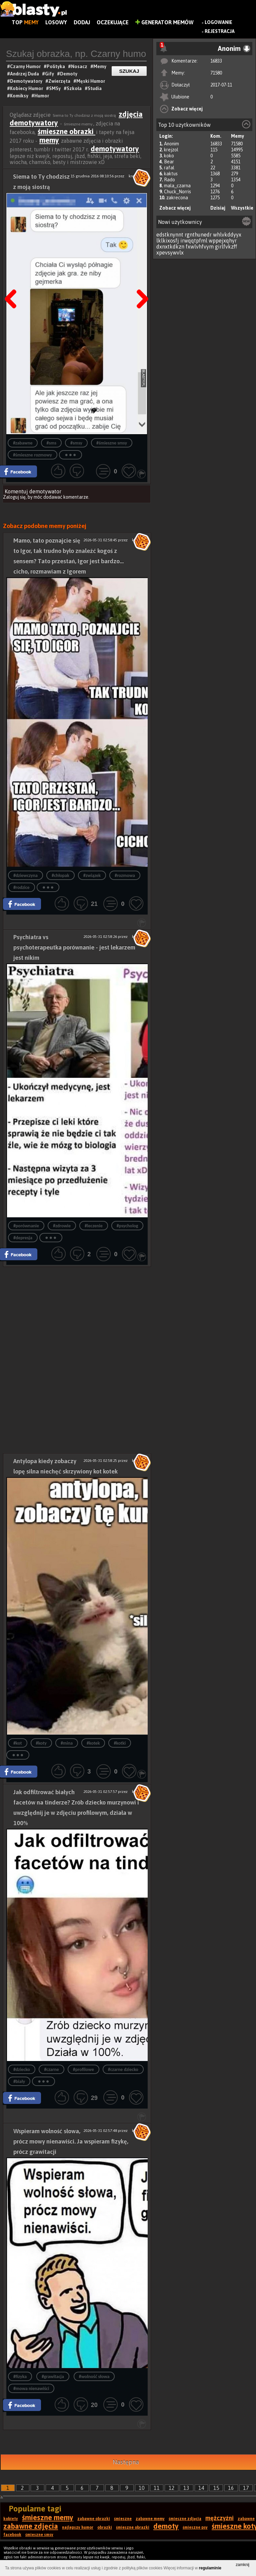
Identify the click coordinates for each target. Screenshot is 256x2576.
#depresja (22, 1238)
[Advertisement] (77, 1313)
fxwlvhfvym (200, 247)
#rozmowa (125, 875)
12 (172, 2488)
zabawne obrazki (93, 2518)
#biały (19, 2081)
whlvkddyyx (227, 235)
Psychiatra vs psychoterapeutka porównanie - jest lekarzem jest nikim (74, 947)
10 (142, 2488)
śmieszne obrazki (66, 131)
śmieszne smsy (39, 2534)
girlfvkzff (226, 247)
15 (216, 2488)
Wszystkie (242, 208)
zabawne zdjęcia (30, 2526)
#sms (51, 443)
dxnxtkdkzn (170, 247)
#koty (41, 1743)
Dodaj (82, 22)
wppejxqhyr (223, 241)
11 (157, 2488)
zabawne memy (150, 2518)
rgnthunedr (198, 235)
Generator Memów (164, 22)
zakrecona (177, 197)
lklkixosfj (167, 241)
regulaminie (210, 2568)
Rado (169, 179)
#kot (17, 1743)
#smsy (76, 443)
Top (25, 22)
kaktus (171, 173)
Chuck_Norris (177, 191)
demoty (166, 2526)
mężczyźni (219, 2517)
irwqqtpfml (193, 241)
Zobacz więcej (187, 108)
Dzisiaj (217, 208)
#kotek (93, 1743)
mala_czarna (177, 185)
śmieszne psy (195, 2527)
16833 (216, 61)
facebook (12, 2534)
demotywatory (115, 148)
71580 (216, 73)
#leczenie (94, 1226)
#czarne (51, 2069)
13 (186, 2488)
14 (201, 2488)
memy (49, 140)
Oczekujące (113, 22)
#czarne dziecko (123, 2069)
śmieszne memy (47, 2517)
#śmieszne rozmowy (32, 455)
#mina (67, 1743)
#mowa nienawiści (31, 2388)
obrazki (104, 2527)
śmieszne (123, 2518)
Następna (140, 282)
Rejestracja (220, 31)
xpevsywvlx (170, 253)
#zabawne (23, 443)
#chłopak (60, 875)
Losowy (56, 22)
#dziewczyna (25, 875)
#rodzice (21, 887)
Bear (169, 161)
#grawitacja (53, 2376)
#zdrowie (62, 1226)
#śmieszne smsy (111, 443)
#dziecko (21, 2069)
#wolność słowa (94, 2376)
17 (246, 2488)
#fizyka (20, 2376)
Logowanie (218, 22)
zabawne (246, 2518)
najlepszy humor (77, 2527)
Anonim (171, 143)
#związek (92, 875)
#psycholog (127, 1226)
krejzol (171, 149)
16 (231, 2488)
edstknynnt (169, 235)
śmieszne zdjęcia (185, 2518)
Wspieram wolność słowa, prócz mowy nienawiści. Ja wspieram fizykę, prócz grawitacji (70, 2141)
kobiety (10, 2518)
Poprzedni (13, 282)
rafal (169, 167)
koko (169, 155)
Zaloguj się (14, 497)
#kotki (120, 1743)
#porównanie (26, 1226)
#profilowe (83, 2069)
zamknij (242, 2564)
